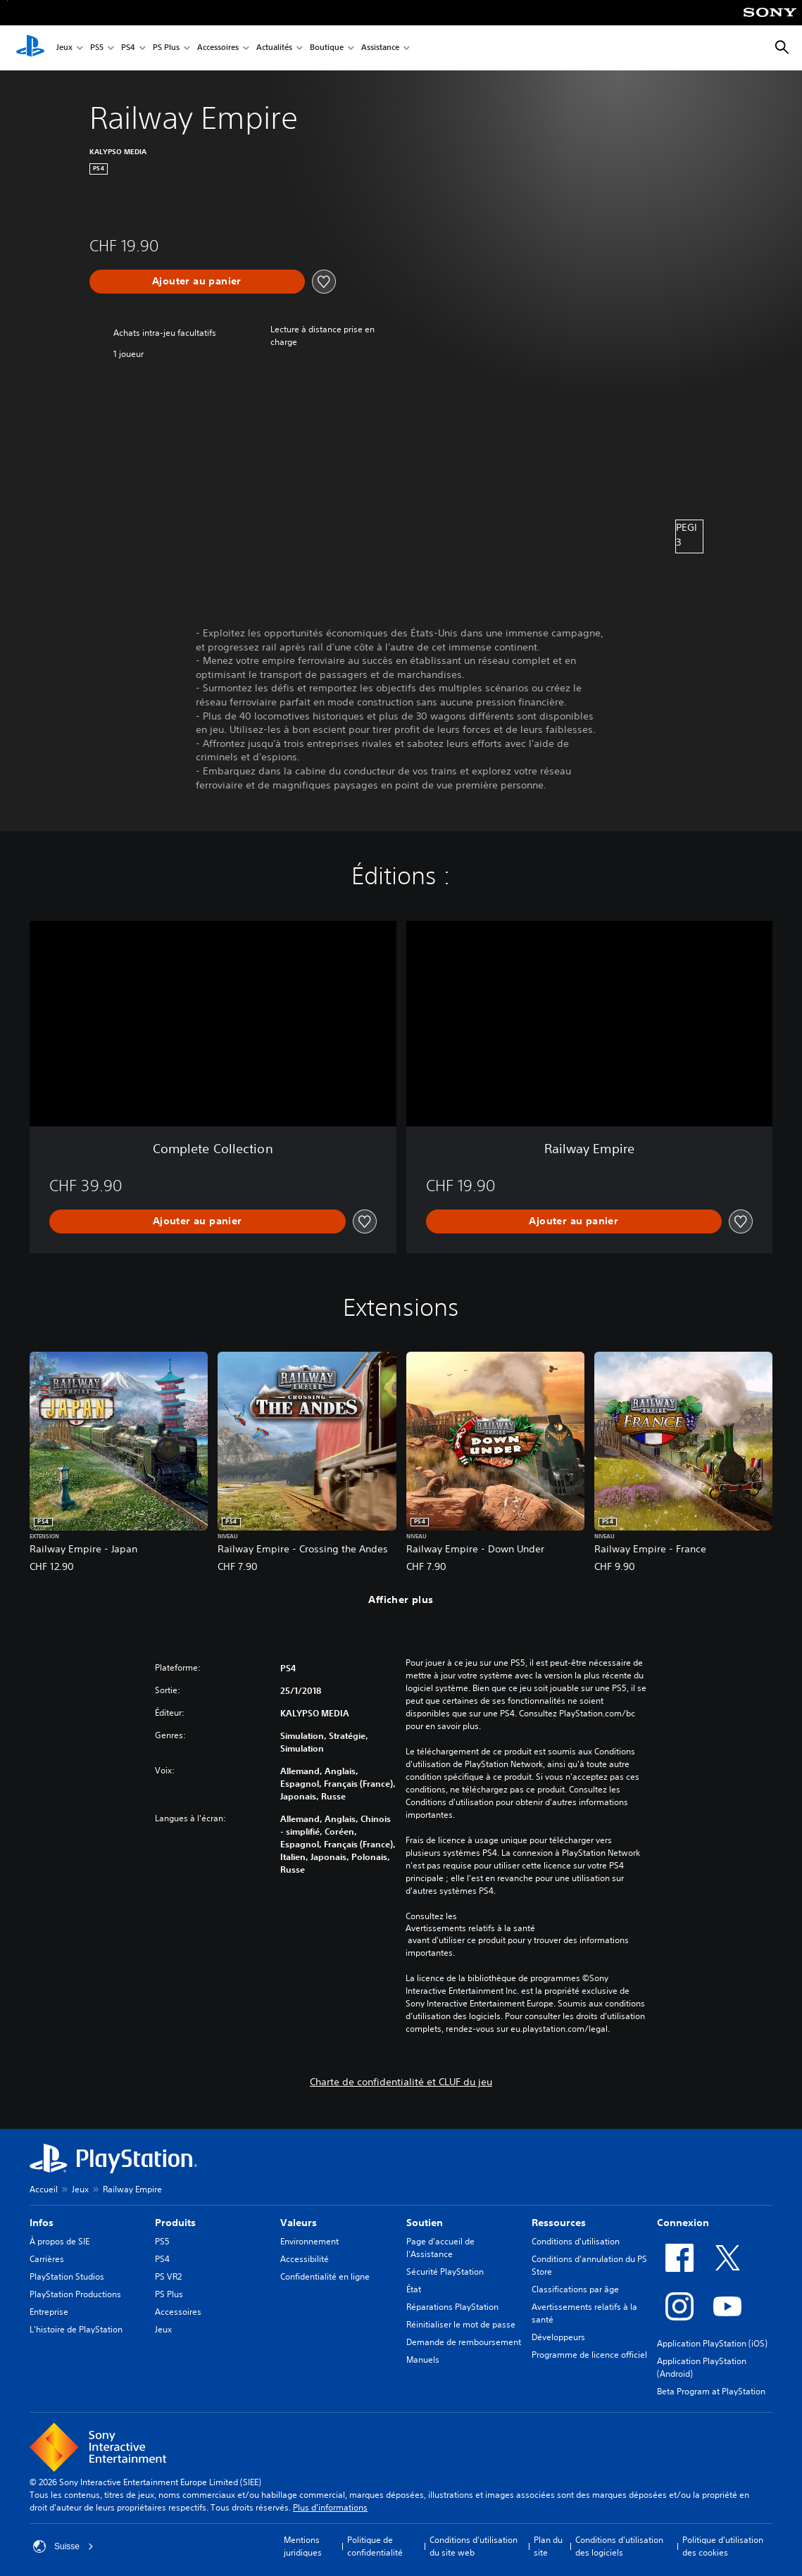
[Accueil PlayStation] (30, 48)
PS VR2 (168, 2276)
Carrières (47, 2259)
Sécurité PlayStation (445, 2271)
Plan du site (548, 2546)
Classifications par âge (575, 2289)
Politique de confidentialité (375, 2546)
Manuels (422, 2359)
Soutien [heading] (424, 2222)
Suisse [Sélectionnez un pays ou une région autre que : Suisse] (63, 2546)
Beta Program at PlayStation (711, 2391)
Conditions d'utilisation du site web (474, 2546)
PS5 (97, 48)
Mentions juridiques (303, 2546)
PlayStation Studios (67, 2276)
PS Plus (166, 48)
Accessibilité (304, 2259)
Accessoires (218, 48)
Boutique (327, 48)
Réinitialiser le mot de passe (460, 2324)
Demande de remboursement (463, 2342)
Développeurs (558, 2337)
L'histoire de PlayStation (76, 2329)
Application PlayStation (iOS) (712, 2343)
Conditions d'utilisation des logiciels (619, 2546)
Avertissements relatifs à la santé (470, 1928)
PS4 (128, 48)
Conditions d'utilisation (576, 2241)
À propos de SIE (59, 2241)
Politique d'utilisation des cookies (722, 2546)
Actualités (274, 48)
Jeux (64, 48)
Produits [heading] (175, 2222)
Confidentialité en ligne (325, 2276)
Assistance (380, 48)
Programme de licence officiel (589, 2355)
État (413, 2289)
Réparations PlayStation (452, 2307)
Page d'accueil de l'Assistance (440, 2247)
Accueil (44, 2189)
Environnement (309, 2241)
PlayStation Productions (75, 2294)
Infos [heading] (42, 2222)
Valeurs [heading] (298, 2222)
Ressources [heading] (559, 2222)
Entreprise (49, 2312)
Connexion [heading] (683, 2222)
